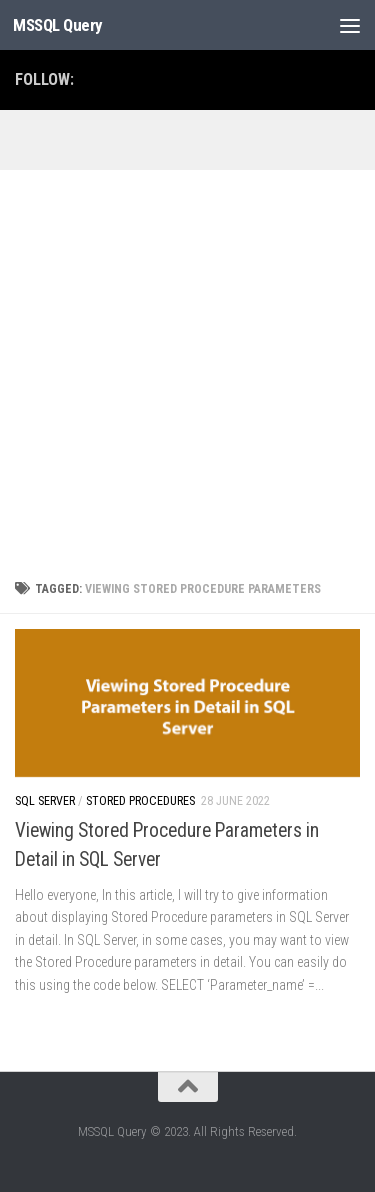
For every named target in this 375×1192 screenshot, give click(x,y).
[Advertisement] (187, 367)
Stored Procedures (140, 801)
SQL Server (45, 801)
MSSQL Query (58, 25)
